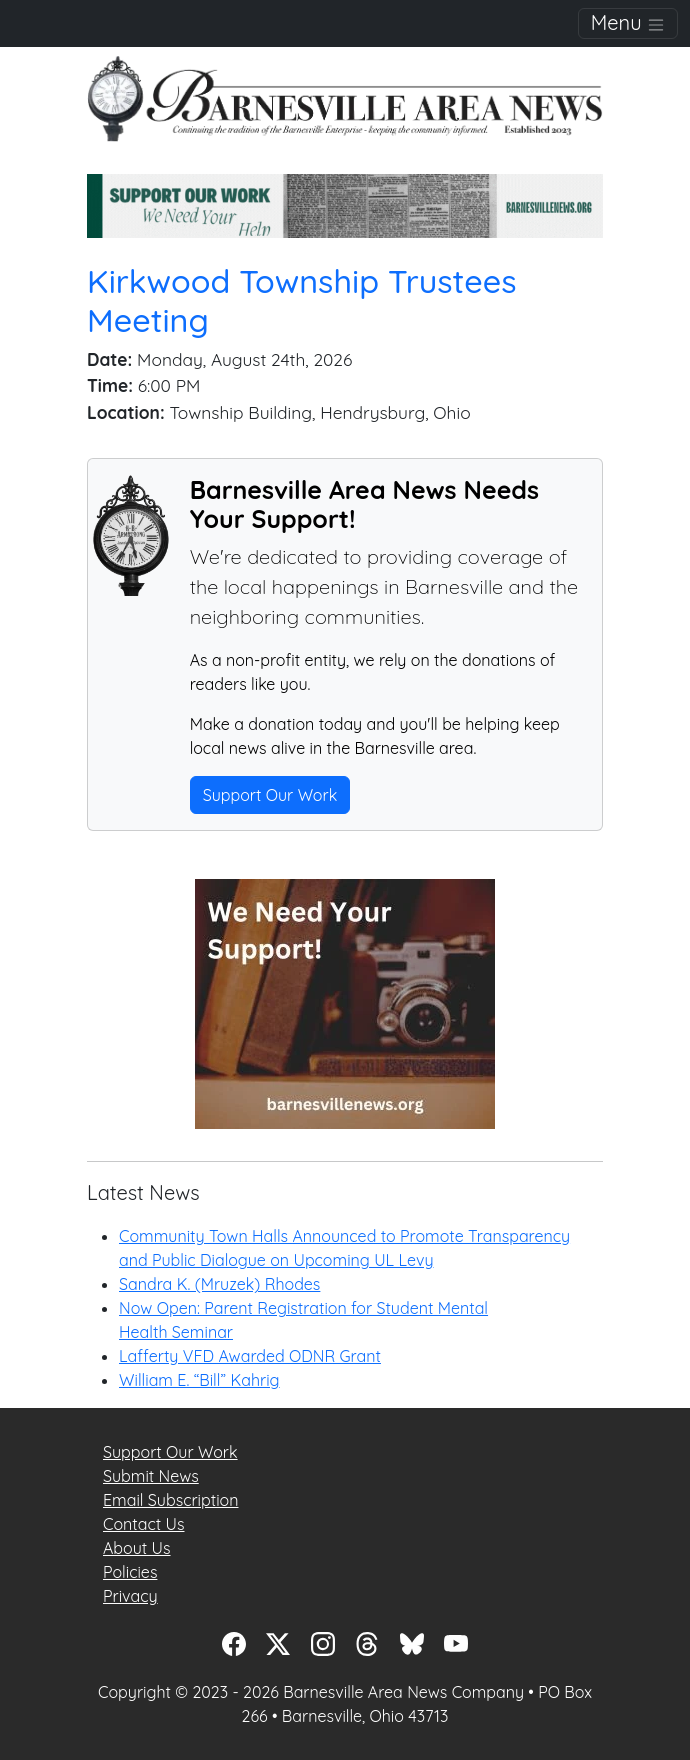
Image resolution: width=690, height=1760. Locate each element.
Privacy (130, 1596)
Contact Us (143, 1524)
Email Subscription (170, 1500)
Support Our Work (270, 795)
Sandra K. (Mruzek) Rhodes (219, 1284)
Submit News (151, 1476)
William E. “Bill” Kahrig (199, 1380)
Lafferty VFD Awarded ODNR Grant (250, 1356)
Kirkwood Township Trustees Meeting (302, 300)
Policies (130, 1572)
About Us (137, 1548)
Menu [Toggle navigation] (628, 22)
